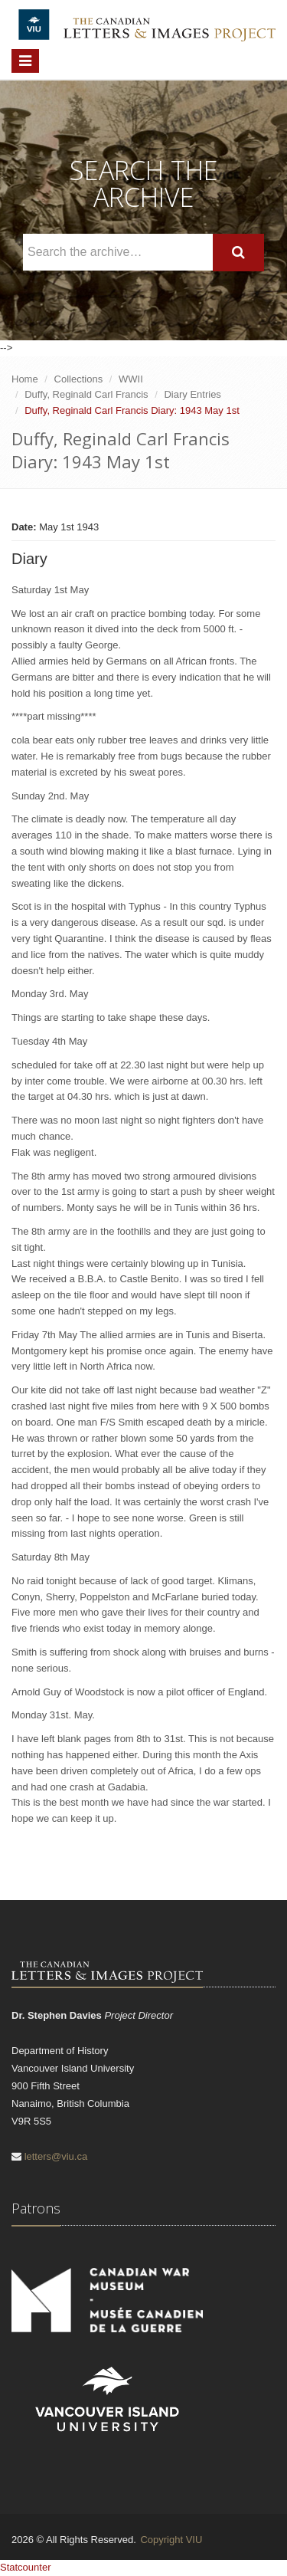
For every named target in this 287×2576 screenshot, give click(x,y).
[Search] (238, 252)
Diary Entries (192, 394)
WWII (131, 379)
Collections (78, 379)
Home (24, 379)
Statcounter (25, 2567)
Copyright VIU (171, 2539)
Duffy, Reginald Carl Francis (86, 394)
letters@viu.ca (56, 2156)
